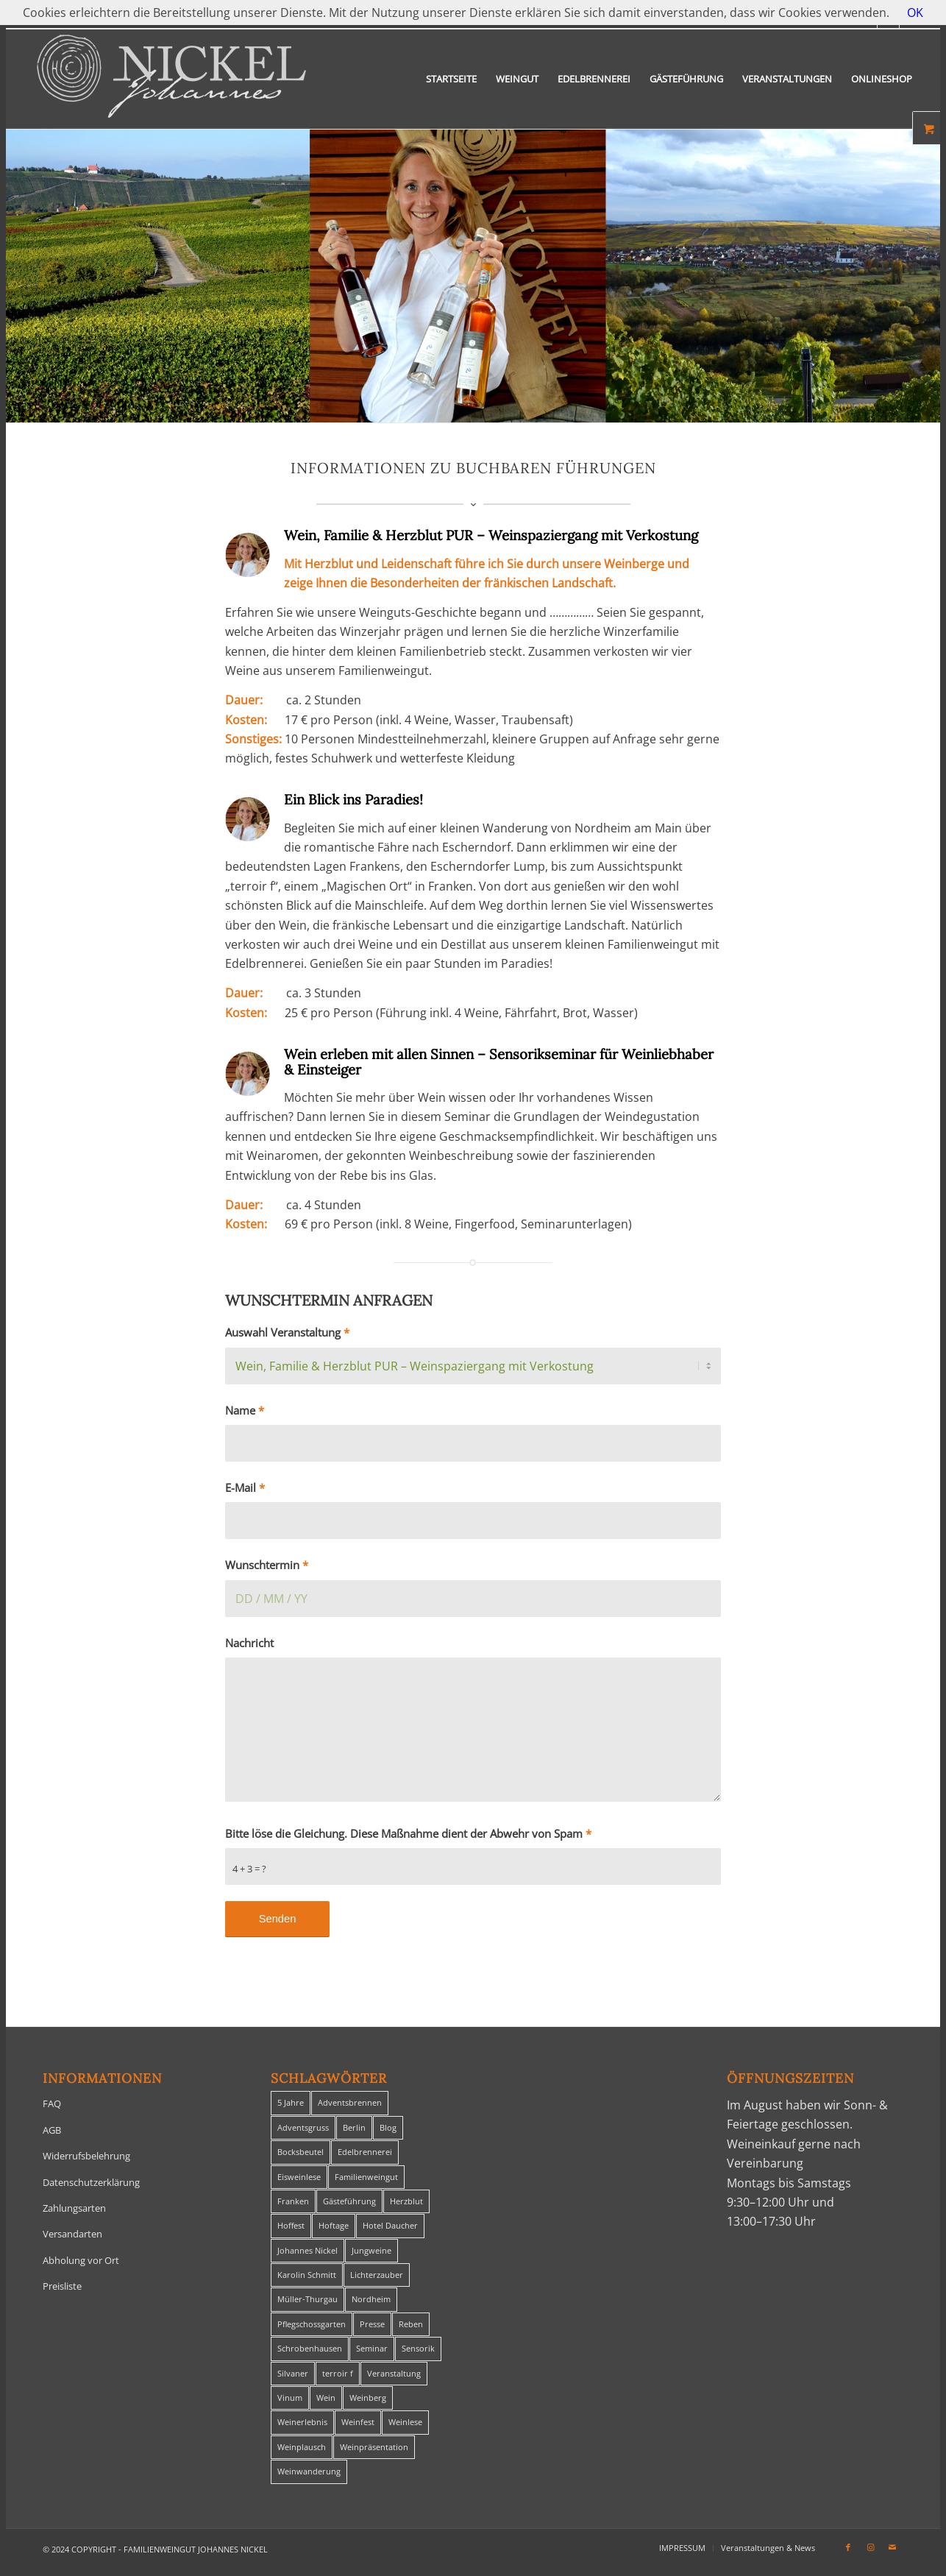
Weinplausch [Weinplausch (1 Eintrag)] (301, 2446)
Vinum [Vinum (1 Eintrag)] (289, 2397)
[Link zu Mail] (892, 2547)
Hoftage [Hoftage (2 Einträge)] (334, 2225)
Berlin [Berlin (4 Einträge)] (354, 2127)
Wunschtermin (266, 1564)
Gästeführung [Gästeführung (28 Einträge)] (349, 2201)
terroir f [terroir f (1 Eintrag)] (337, 2373)
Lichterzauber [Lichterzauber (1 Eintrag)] (376, 2274)
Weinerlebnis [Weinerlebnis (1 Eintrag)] (302, 2421)
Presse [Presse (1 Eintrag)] (372, 2323)
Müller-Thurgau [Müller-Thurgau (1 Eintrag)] (307, 2298)
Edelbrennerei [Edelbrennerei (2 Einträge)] (365, 2151)
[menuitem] (451, 79)
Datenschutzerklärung (91, 2182)
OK (915, 12)
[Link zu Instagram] (870, 2547)
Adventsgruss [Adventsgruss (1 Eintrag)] (303, 2127)
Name (244, 1410)
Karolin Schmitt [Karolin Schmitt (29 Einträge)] (306, 2274)
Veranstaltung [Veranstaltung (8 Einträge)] (394, 2373)
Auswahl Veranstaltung (287, 1332)
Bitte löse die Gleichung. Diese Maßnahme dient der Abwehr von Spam (408, 1833)
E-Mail (245, 1487)
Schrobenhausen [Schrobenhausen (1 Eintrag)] (309, 2348)
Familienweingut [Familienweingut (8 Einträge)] (366, 2176)
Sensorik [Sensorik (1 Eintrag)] (418, 2348)
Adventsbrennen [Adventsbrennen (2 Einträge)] (350, 2102)
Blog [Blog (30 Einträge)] (388, 2127)
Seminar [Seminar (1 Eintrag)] (372, 2348)
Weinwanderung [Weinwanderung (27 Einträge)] (309, 2471)
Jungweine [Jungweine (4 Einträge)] (371, 2250)
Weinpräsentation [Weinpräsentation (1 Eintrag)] (374, 2446)
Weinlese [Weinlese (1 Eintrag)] (405, 2421)
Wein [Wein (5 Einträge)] (325, 2397)
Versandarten (72, 2233)
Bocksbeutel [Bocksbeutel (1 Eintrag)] (300, 2151)
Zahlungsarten (74, 2208)
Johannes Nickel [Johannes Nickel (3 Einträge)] (307, 2250)
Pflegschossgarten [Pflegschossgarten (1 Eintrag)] (311, 2323)
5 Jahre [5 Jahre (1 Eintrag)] (290, 2102)
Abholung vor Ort (81, 2260)
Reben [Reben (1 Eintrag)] (411, 2323)
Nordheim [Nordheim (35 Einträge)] (371, 2298)
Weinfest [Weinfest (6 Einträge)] (357, 2421)
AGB (52, 2130)
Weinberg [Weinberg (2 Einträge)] (367, 2397)
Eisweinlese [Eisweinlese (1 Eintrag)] (299, 2176)
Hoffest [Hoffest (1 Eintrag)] (291, 2225)
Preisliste (62, 2286)
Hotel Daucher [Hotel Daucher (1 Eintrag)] (390, 2225)
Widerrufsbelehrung (86, 2155)
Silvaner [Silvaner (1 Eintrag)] (292, 2373)
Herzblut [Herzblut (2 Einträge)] (406, 2201)
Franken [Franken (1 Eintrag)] (293, 2201)
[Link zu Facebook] (848, 2547)
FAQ (52, 2103)
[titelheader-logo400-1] (171, 79)
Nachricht (249, 1642)
